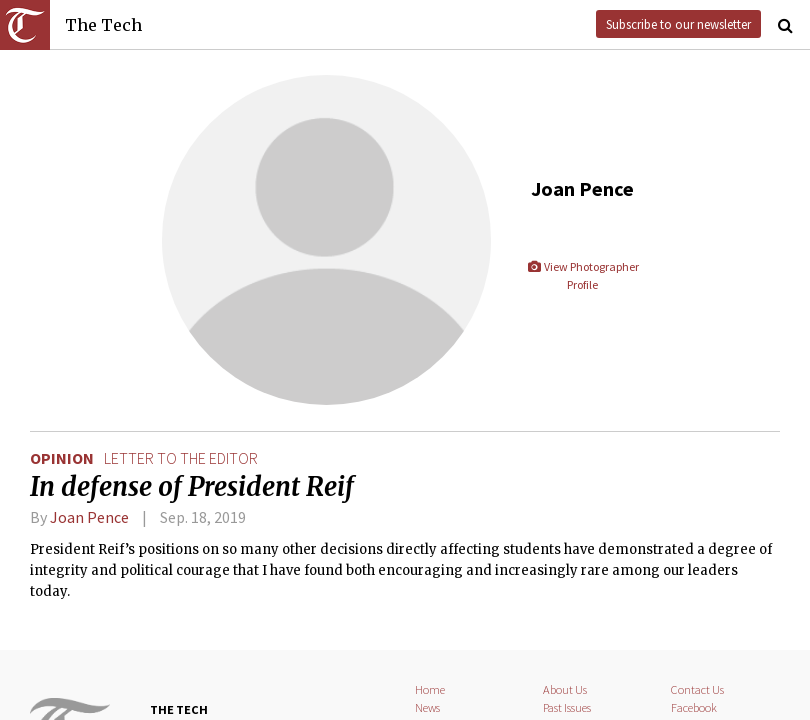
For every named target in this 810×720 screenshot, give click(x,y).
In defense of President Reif (192, 487)
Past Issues (567, 707)
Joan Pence (89, 517)
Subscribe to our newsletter (678, 24)
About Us (565, 689)
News (427, 707)
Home (430, 689)
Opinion (62, 458)
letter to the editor (181, 458)
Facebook (694, 707)
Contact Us (697, 689)
